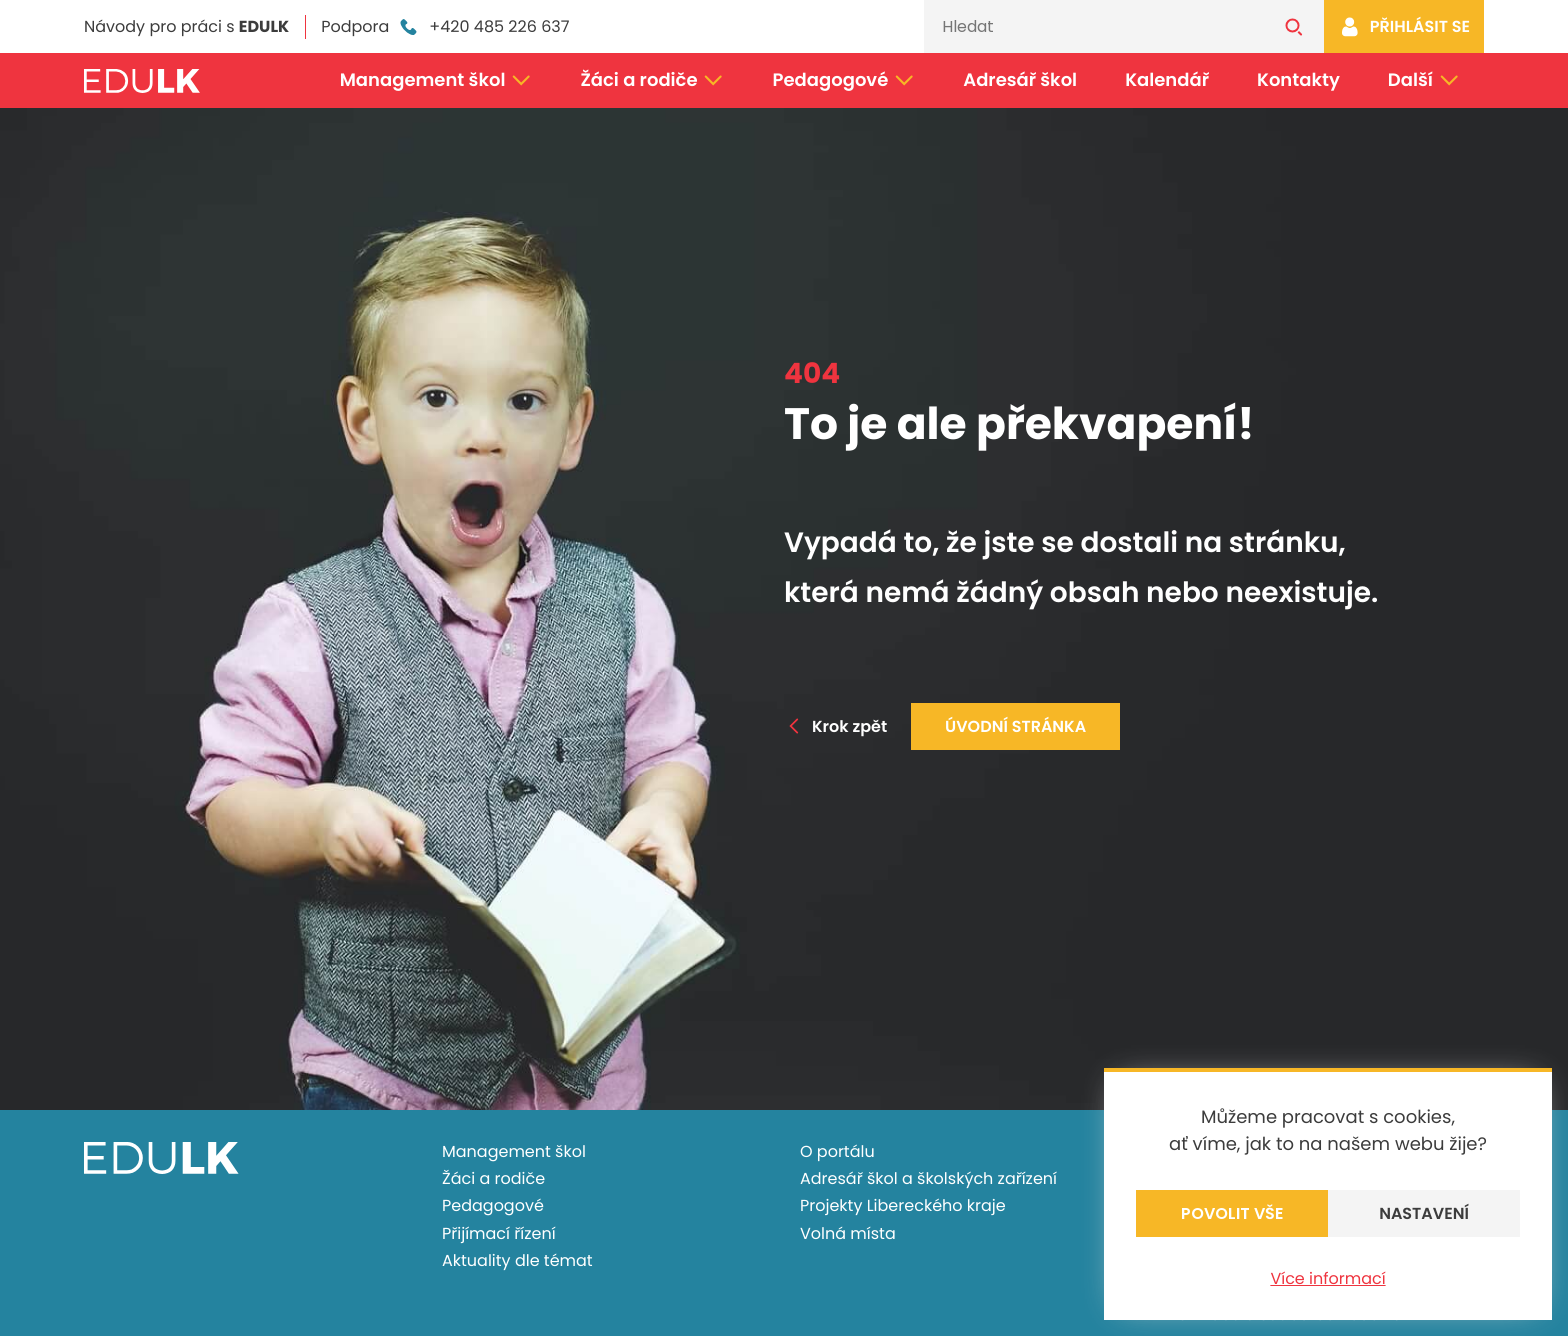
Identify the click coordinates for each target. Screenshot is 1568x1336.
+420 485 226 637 (483, 27)
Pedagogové (844, 80)
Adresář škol (1020, 80)
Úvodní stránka (1015, 726)
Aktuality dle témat (517, 1260)
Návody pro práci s (186, 26)
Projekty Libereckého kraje (903, 1205)
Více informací (1327, 1278)
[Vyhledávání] (1094, 26)
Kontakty (1298, 80)
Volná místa (848, 1233)
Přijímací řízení (499, 1233)
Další (1424, 80)
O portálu (837, 1151)
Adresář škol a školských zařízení (928, 1178)
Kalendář (1167, 80)
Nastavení (1424, 1213)
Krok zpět (835, 726)
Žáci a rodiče (652, 80)
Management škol (436, 80)
